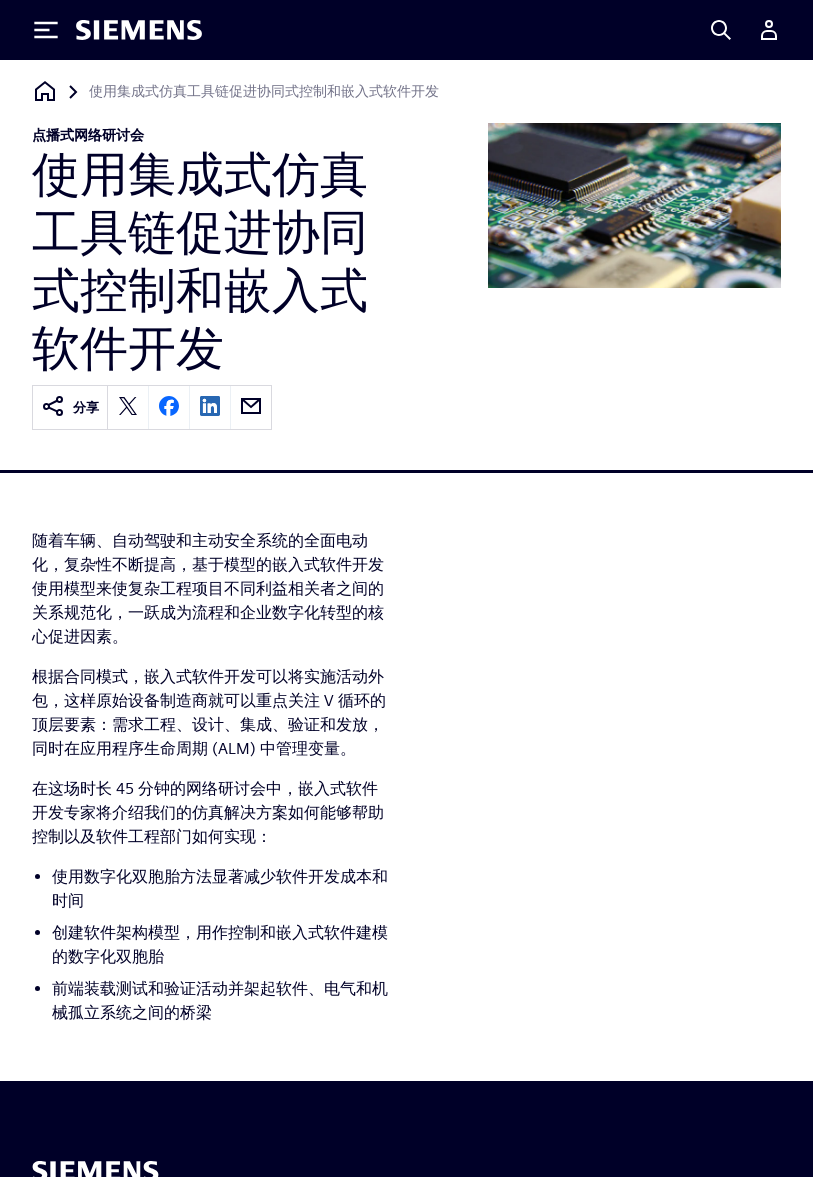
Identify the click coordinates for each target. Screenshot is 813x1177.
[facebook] (169, 407)
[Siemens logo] (139, 30)
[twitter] (128, 407)
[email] (251, 407)
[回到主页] (45, 91)
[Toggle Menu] (46, 30)
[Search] (721, 30)
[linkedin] (210, 407)
